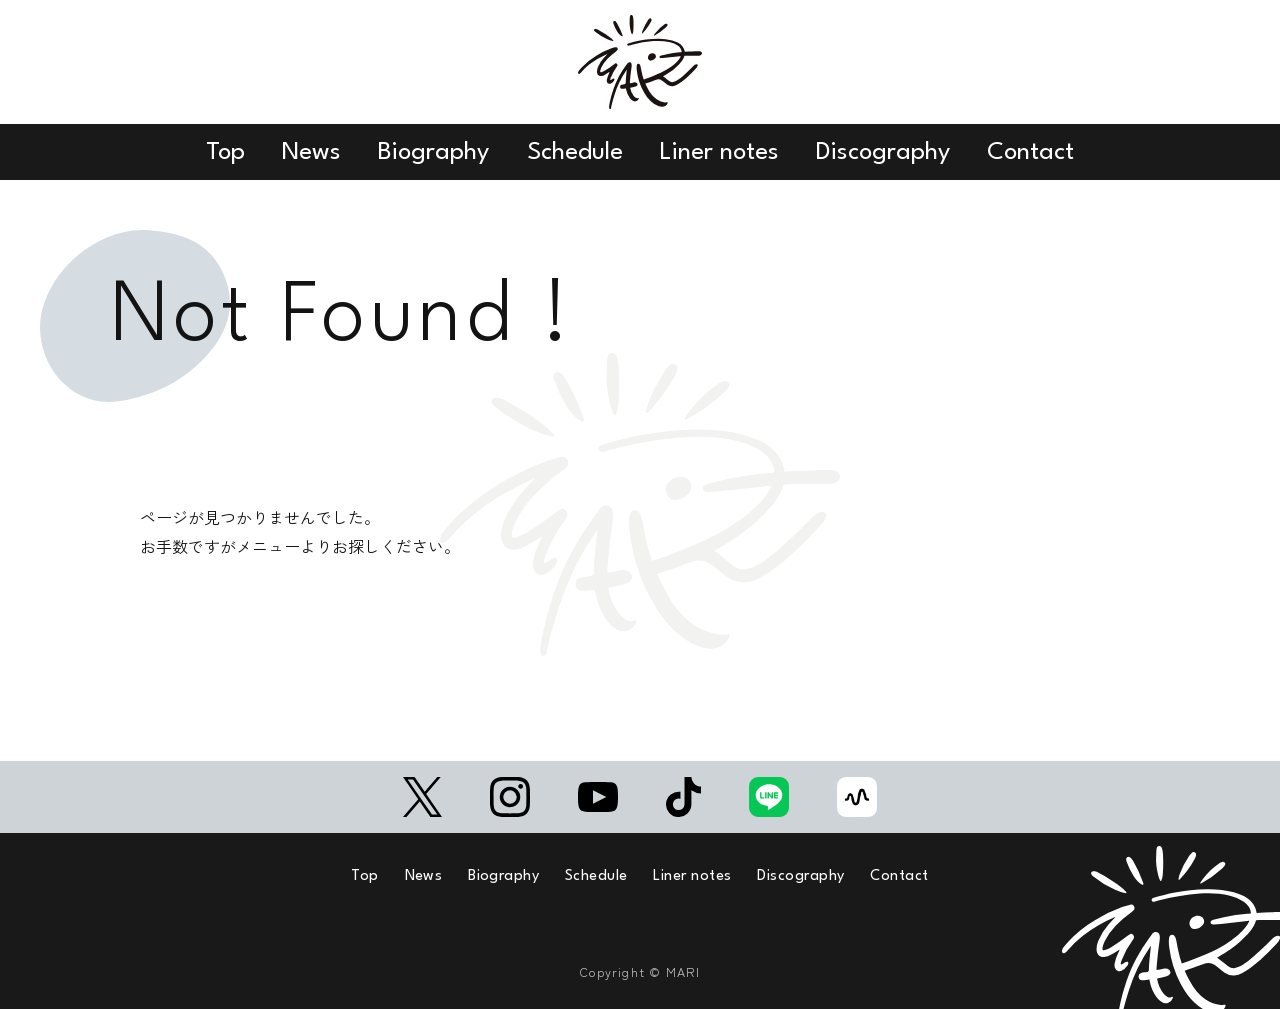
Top (225, 152)
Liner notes (719, 152)
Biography (433, 152)
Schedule (575, 152)
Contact (1030, 152)
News (311, 152)
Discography (883, 152)
